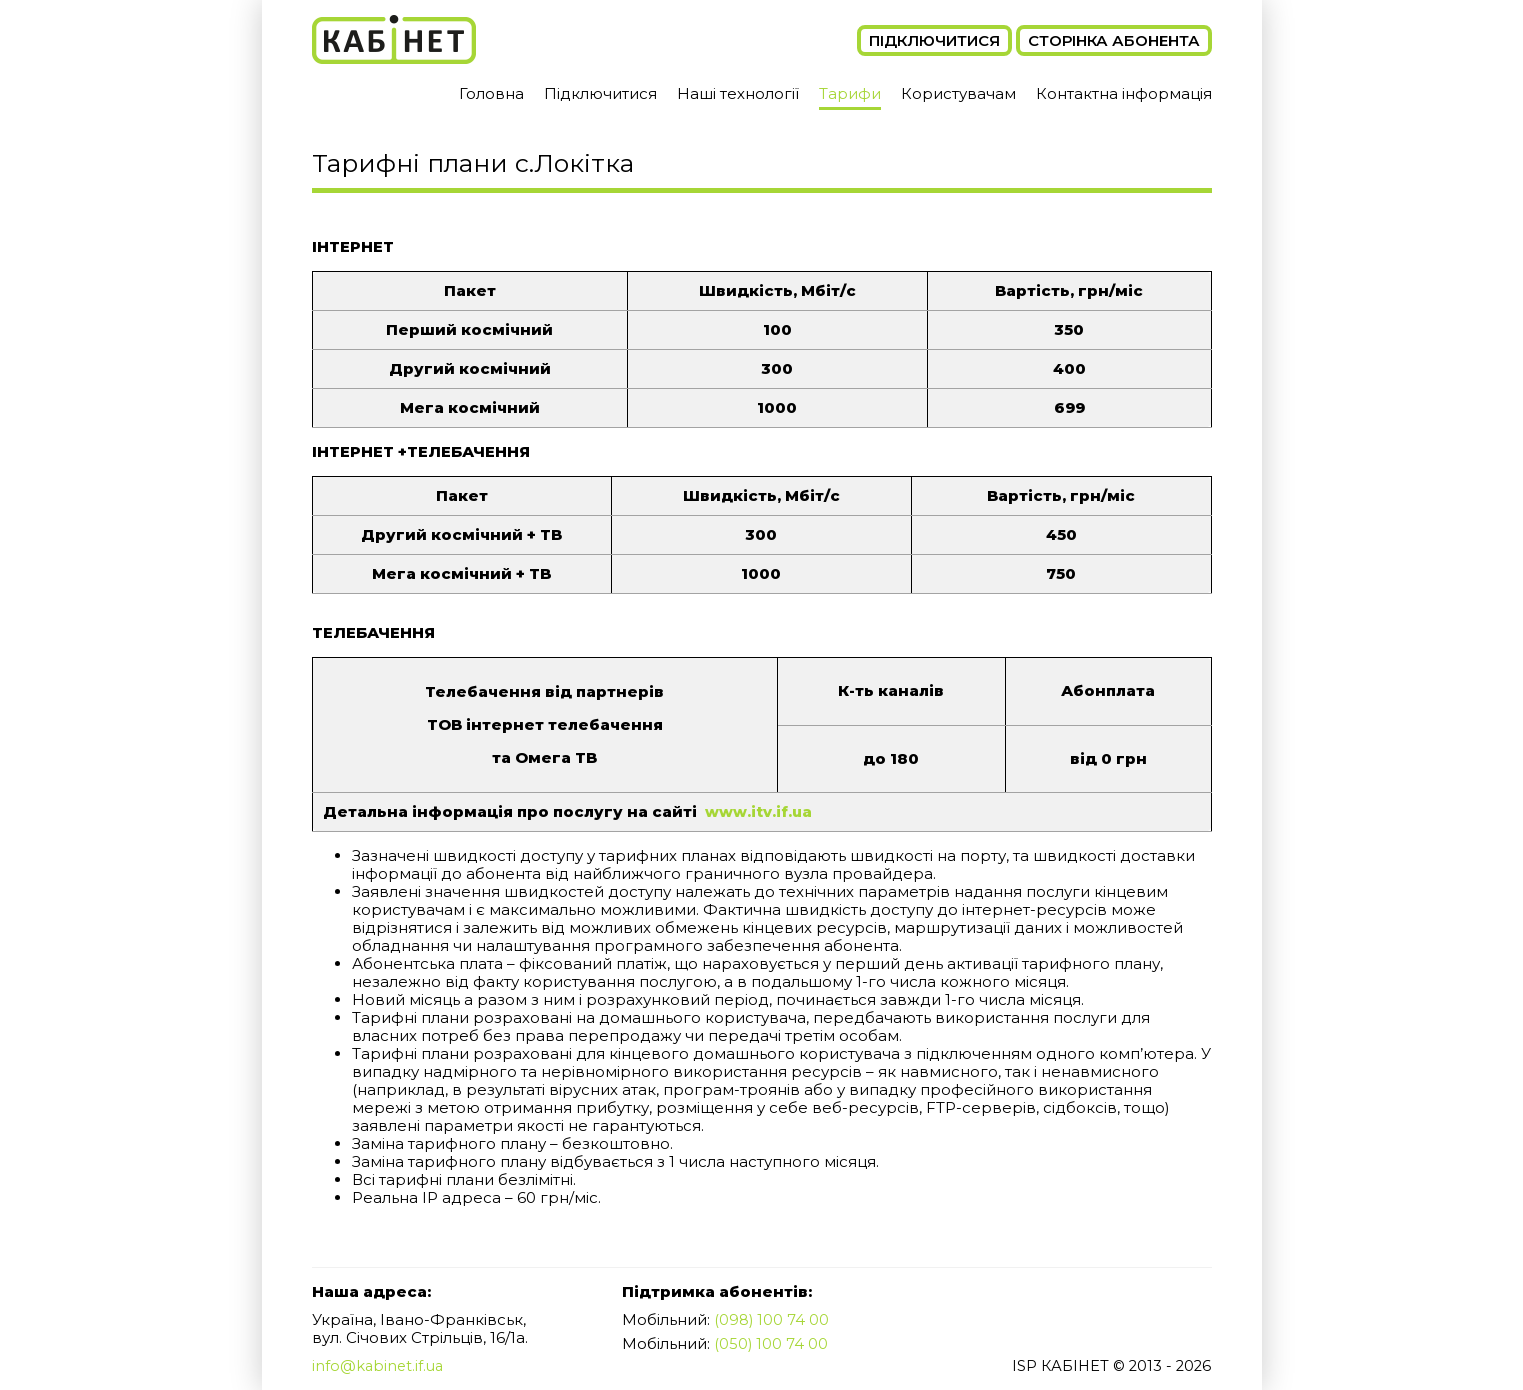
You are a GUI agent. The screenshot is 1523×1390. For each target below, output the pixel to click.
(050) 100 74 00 (771, 1342)
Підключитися (934, 40)
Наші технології (738, 93)
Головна (491, 93)
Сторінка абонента (1114, 40)
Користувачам (958, 93)
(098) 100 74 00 (772, 1319)
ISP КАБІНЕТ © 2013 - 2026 (1108, 1365)
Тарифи (850, 93)
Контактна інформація (1124, 93)
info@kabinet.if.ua (379, 1365)
